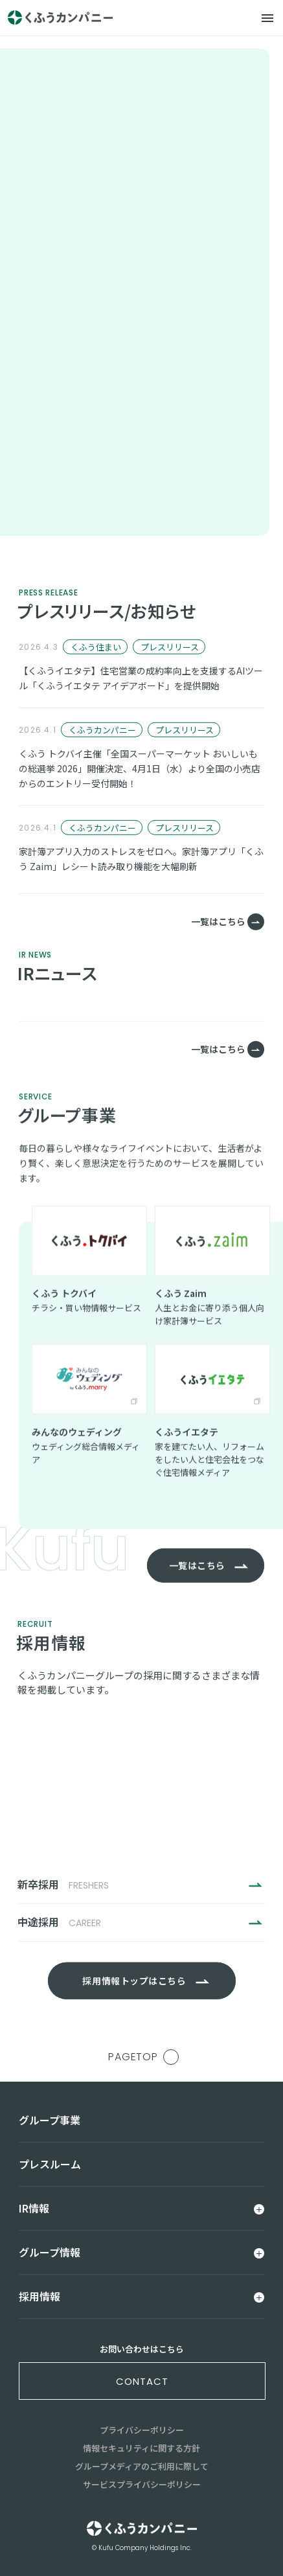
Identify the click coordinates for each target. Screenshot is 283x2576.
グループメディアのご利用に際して (142, 2466)
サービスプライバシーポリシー (142, 2484)
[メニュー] (267, 18)
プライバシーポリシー (142, 2430)
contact (142, 2381)
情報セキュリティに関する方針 (141, 2448)
